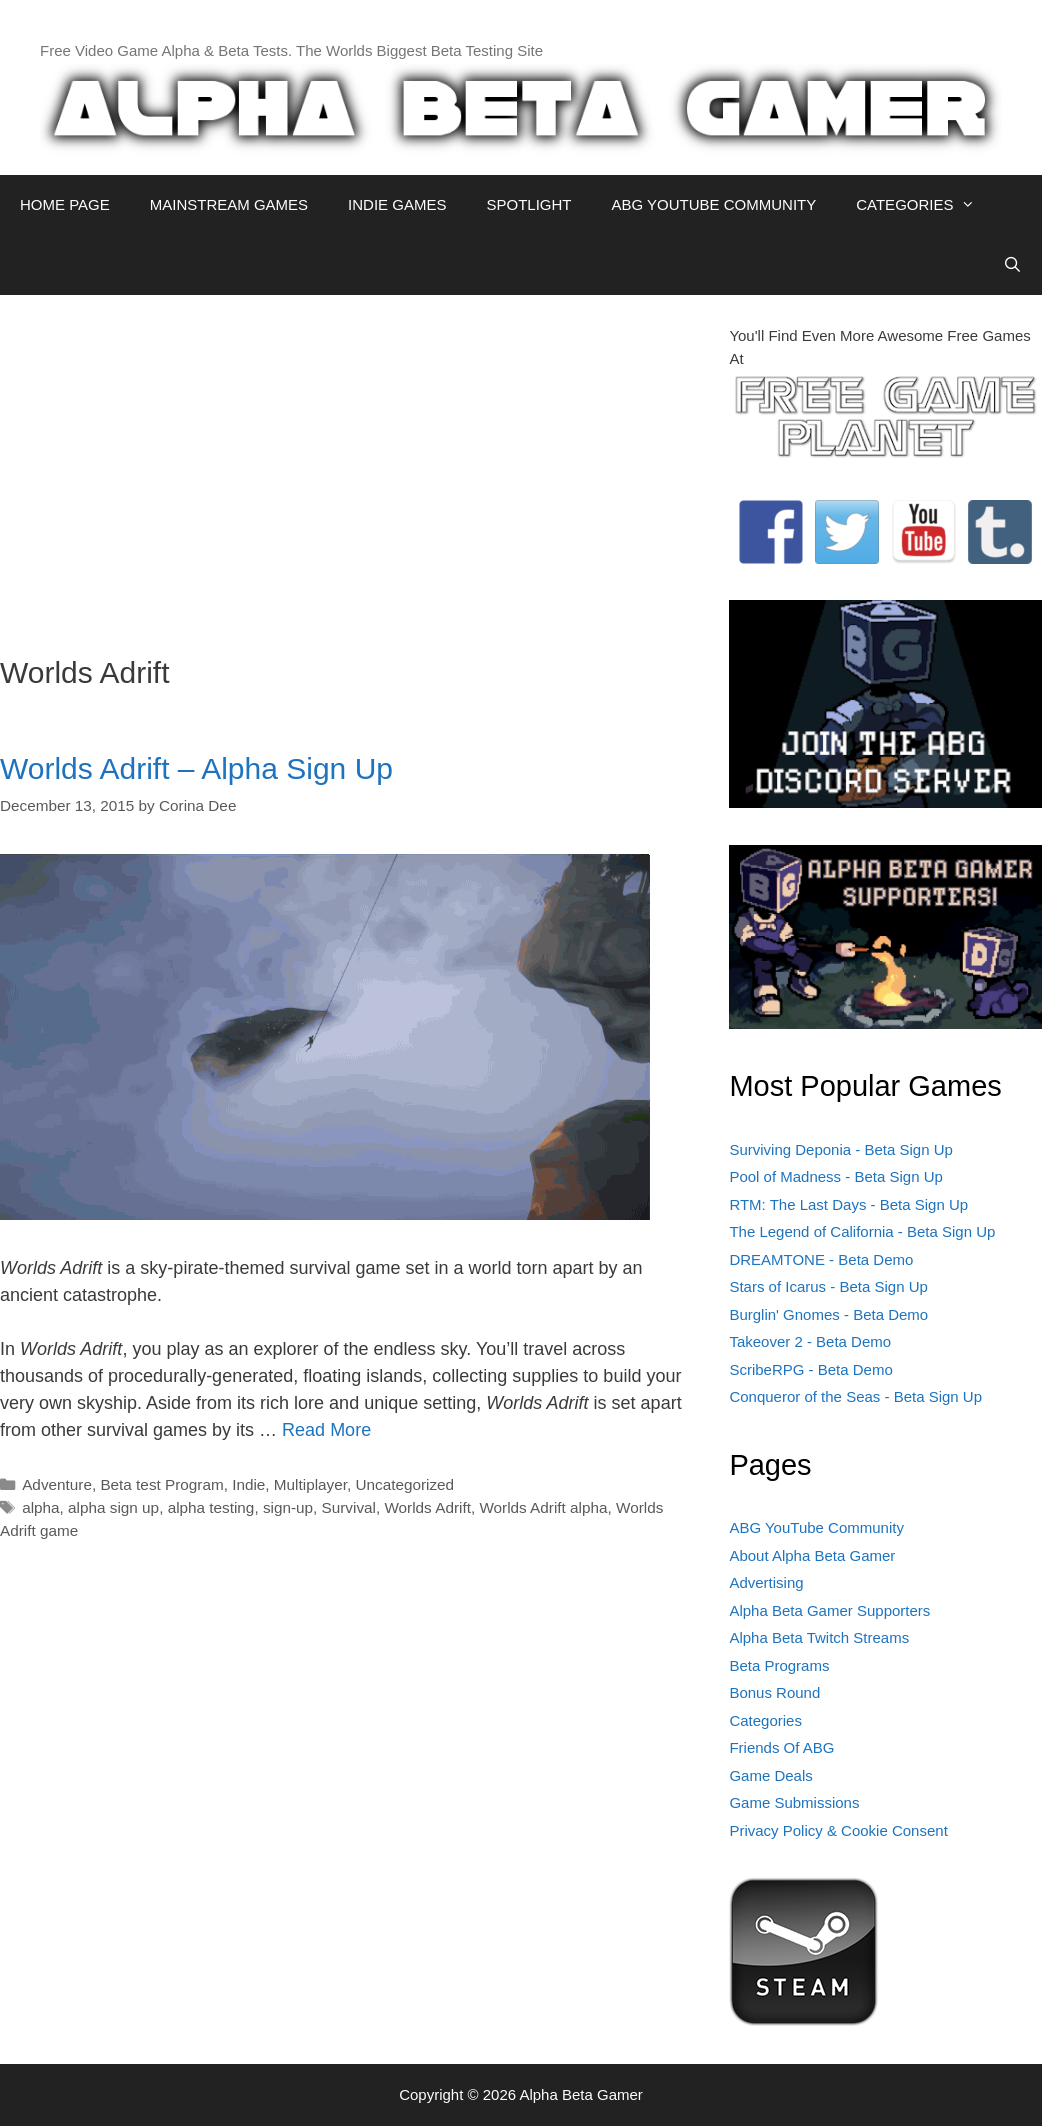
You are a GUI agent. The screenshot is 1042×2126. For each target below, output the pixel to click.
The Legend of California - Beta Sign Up (862, 1231)
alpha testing (211, 1507)
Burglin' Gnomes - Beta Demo (828, 1314)
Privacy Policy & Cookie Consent (838, 1830)
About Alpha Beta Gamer (812, 1555)
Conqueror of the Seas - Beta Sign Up (855, 1396)
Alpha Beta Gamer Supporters (829, 1610)
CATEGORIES (925, 205)
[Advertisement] (349, 465)
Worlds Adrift (427, 1507)
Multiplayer (310, 1484)
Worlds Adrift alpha (543, 1507)
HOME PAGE (65, 204)
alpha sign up (113, 1507)
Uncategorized (404, 1484)
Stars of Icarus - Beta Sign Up (828, 1286)
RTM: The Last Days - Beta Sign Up (848, 1204)
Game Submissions (794, 1802)
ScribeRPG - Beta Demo (810, 1369)
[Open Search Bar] (1012, 265)
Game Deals (770, 1775)
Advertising (766, 1582)
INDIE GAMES (397, 204)
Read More (326, 1430)
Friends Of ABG (781, 1747)
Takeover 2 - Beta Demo (810, 1341)
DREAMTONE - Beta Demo (821, 1259)
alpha (40, 1507)
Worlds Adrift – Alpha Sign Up (196, 768)
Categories (765, 1720)
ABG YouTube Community (816, 1527)
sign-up (288, 1507)
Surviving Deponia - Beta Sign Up (840, 1149)
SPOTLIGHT (528, 204)
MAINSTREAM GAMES (229, 204)
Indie (248, 1484)
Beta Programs (779, 1665)
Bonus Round (774, 1692)
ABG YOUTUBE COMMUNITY (713, 204)
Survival (349, 1507)
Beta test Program (161, 1484)
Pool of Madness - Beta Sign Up (835, 1176)
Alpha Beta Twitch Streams (819, 1637)
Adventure (57, 1484)
